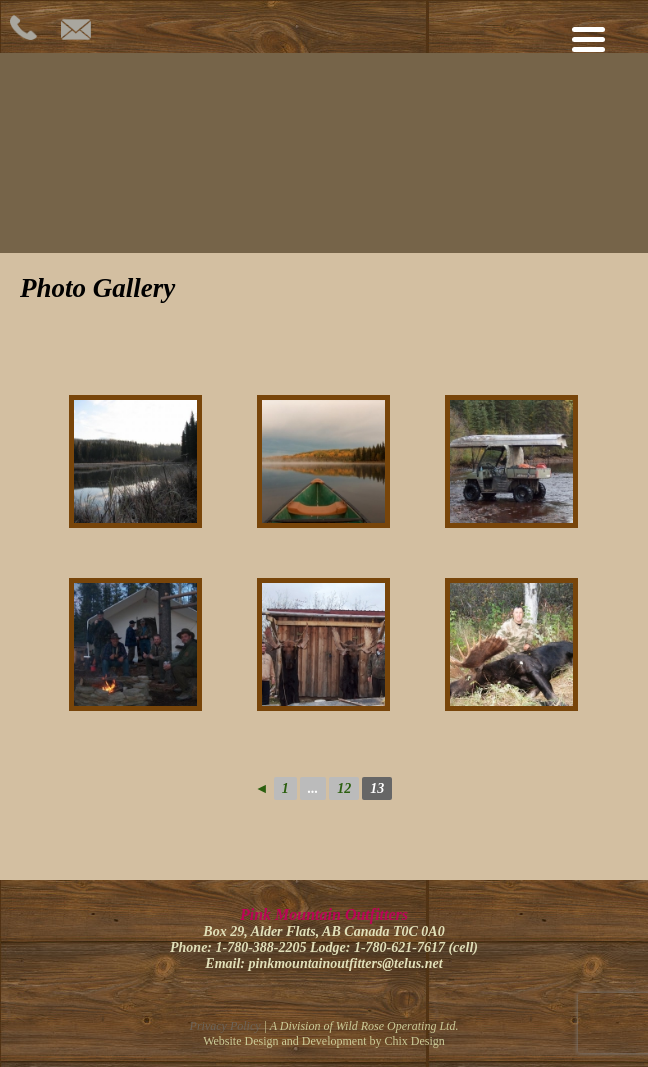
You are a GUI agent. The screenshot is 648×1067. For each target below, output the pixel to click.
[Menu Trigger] (588, 37)
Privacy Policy (225, 1026)
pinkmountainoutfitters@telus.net (346, 963)
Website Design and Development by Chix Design (324, 1041)
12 (344, 788)
